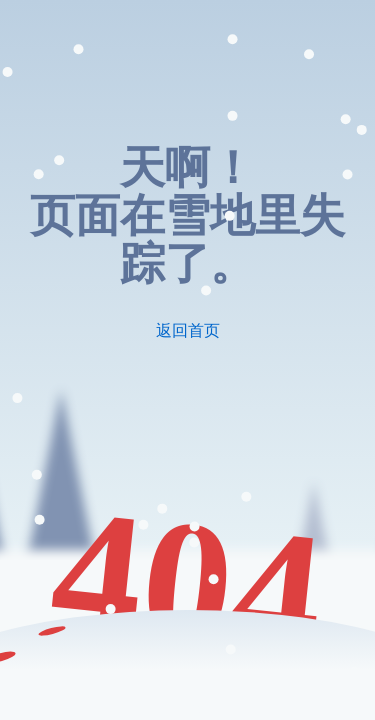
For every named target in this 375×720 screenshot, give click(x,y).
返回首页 (188, 330)
